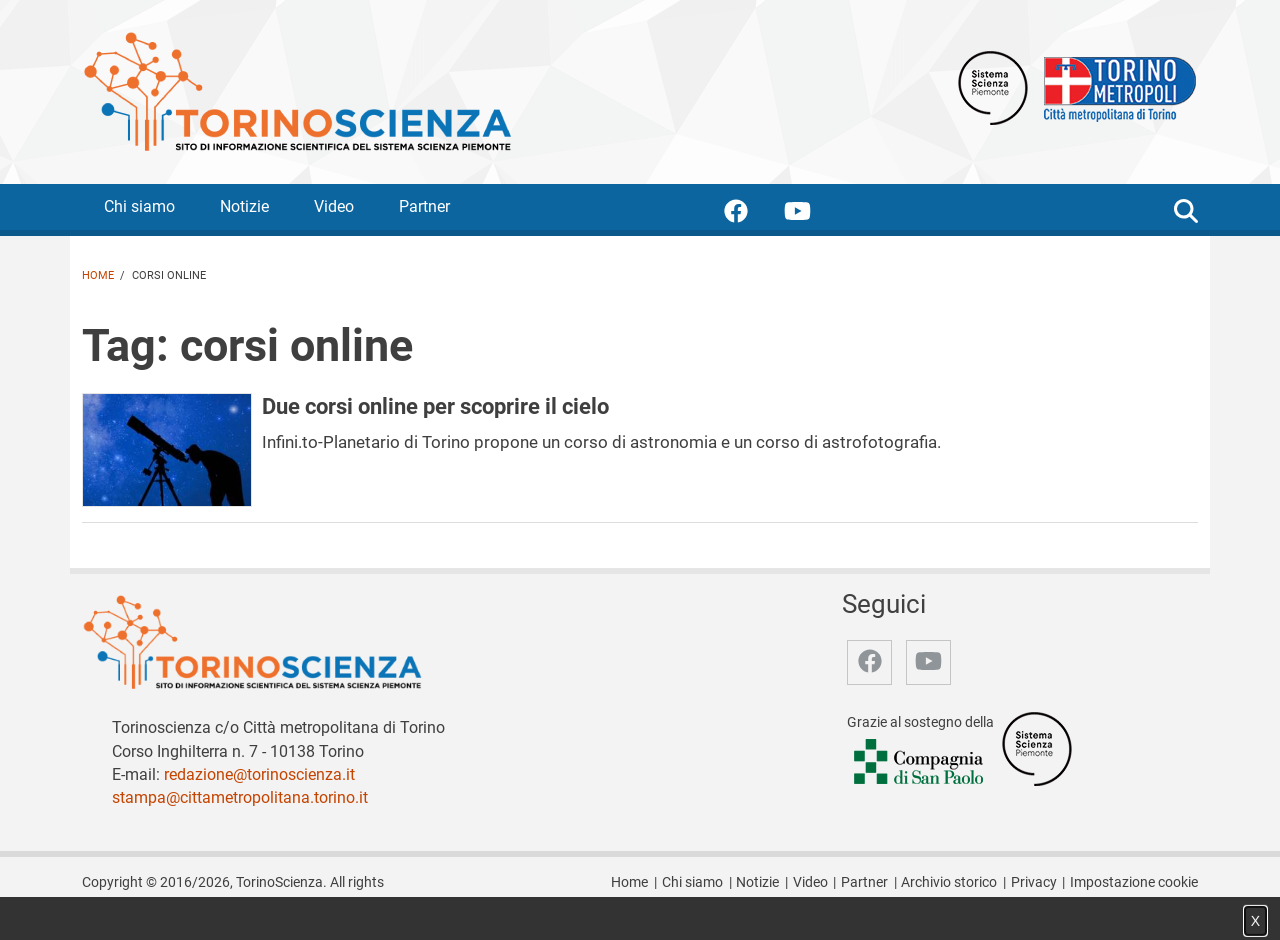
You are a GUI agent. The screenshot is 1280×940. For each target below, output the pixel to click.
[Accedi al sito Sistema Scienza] (1037, 747)
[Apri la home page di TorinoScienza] (297, 90)
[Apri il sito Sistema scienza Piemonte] (993, 86)
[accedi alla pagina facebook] (752, 214)
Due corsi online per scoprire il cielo (435, 406)
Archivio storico (949, 882)
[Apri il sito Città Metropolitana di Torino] (1115, 86)
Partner (424, 206)
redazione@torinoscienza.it (259, 774)
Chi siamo (139, 206)
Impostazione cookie (1134, 882)
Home (98, 275)
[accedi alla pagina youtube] (813, 214)
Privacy (1034, 882)
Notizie (244, 206)
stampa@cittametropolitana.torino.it (240, 797)
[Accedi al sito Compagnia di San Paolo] (920, 762)
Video (334, 206)
